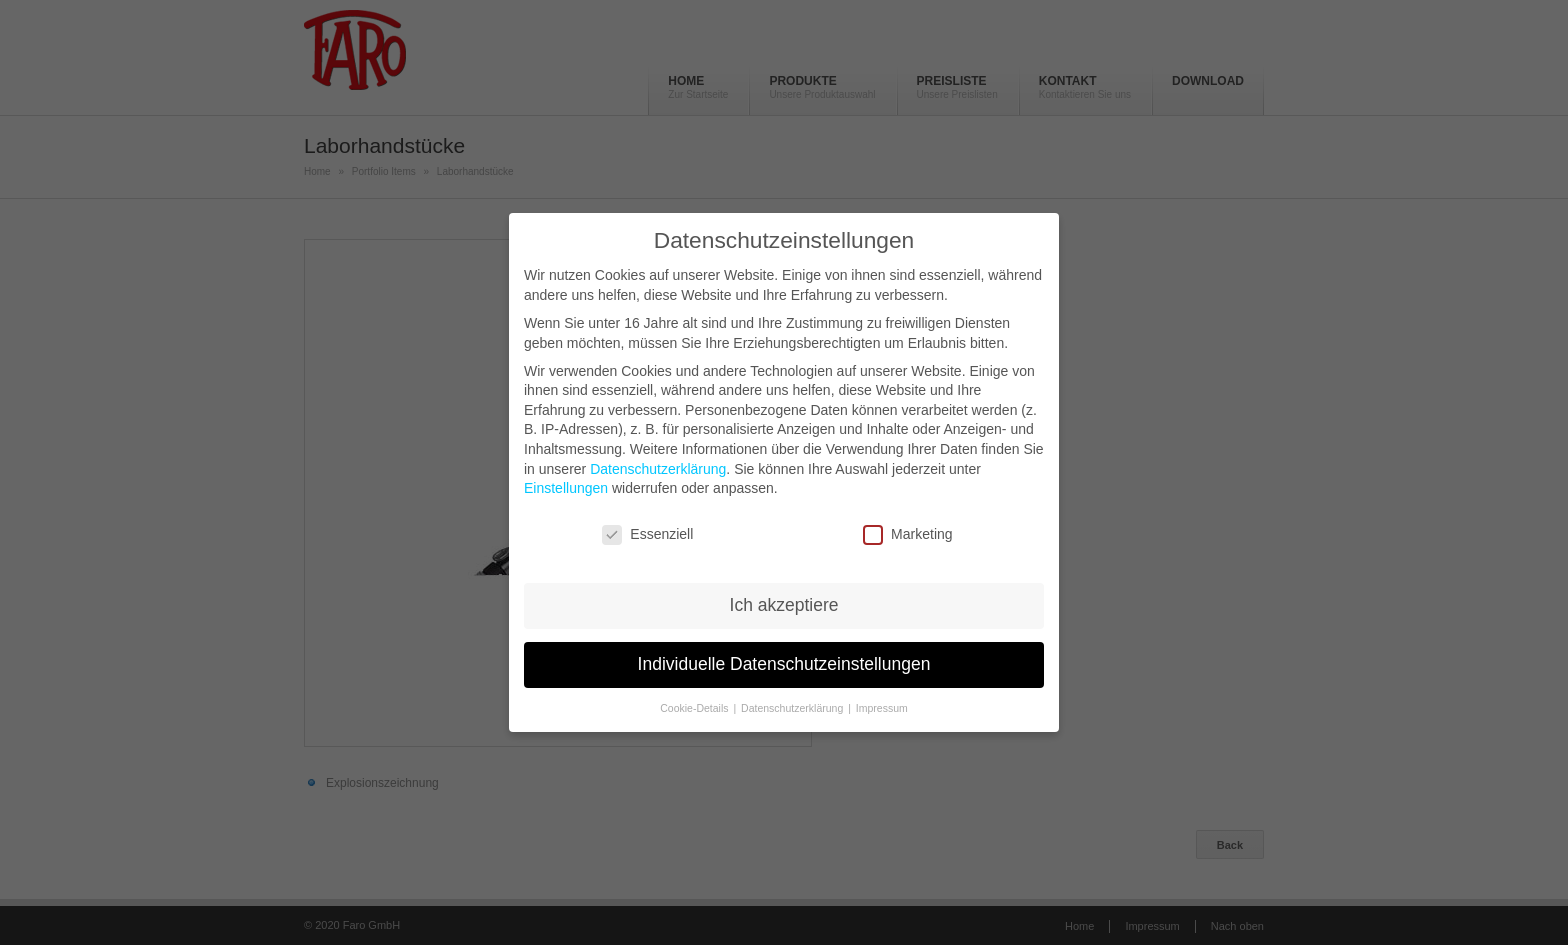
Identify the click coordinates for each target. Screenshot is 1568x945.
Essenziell (647, 534)
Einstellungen (566, 488)
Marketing (907, 534)
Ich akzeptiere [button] (784, 605)
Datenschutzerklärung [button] (793, 708)
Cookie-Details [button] (695, 708)
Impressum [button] (882, 708)
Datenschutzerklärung (658, 469)
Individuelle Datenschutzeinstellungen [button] (784, 664)
